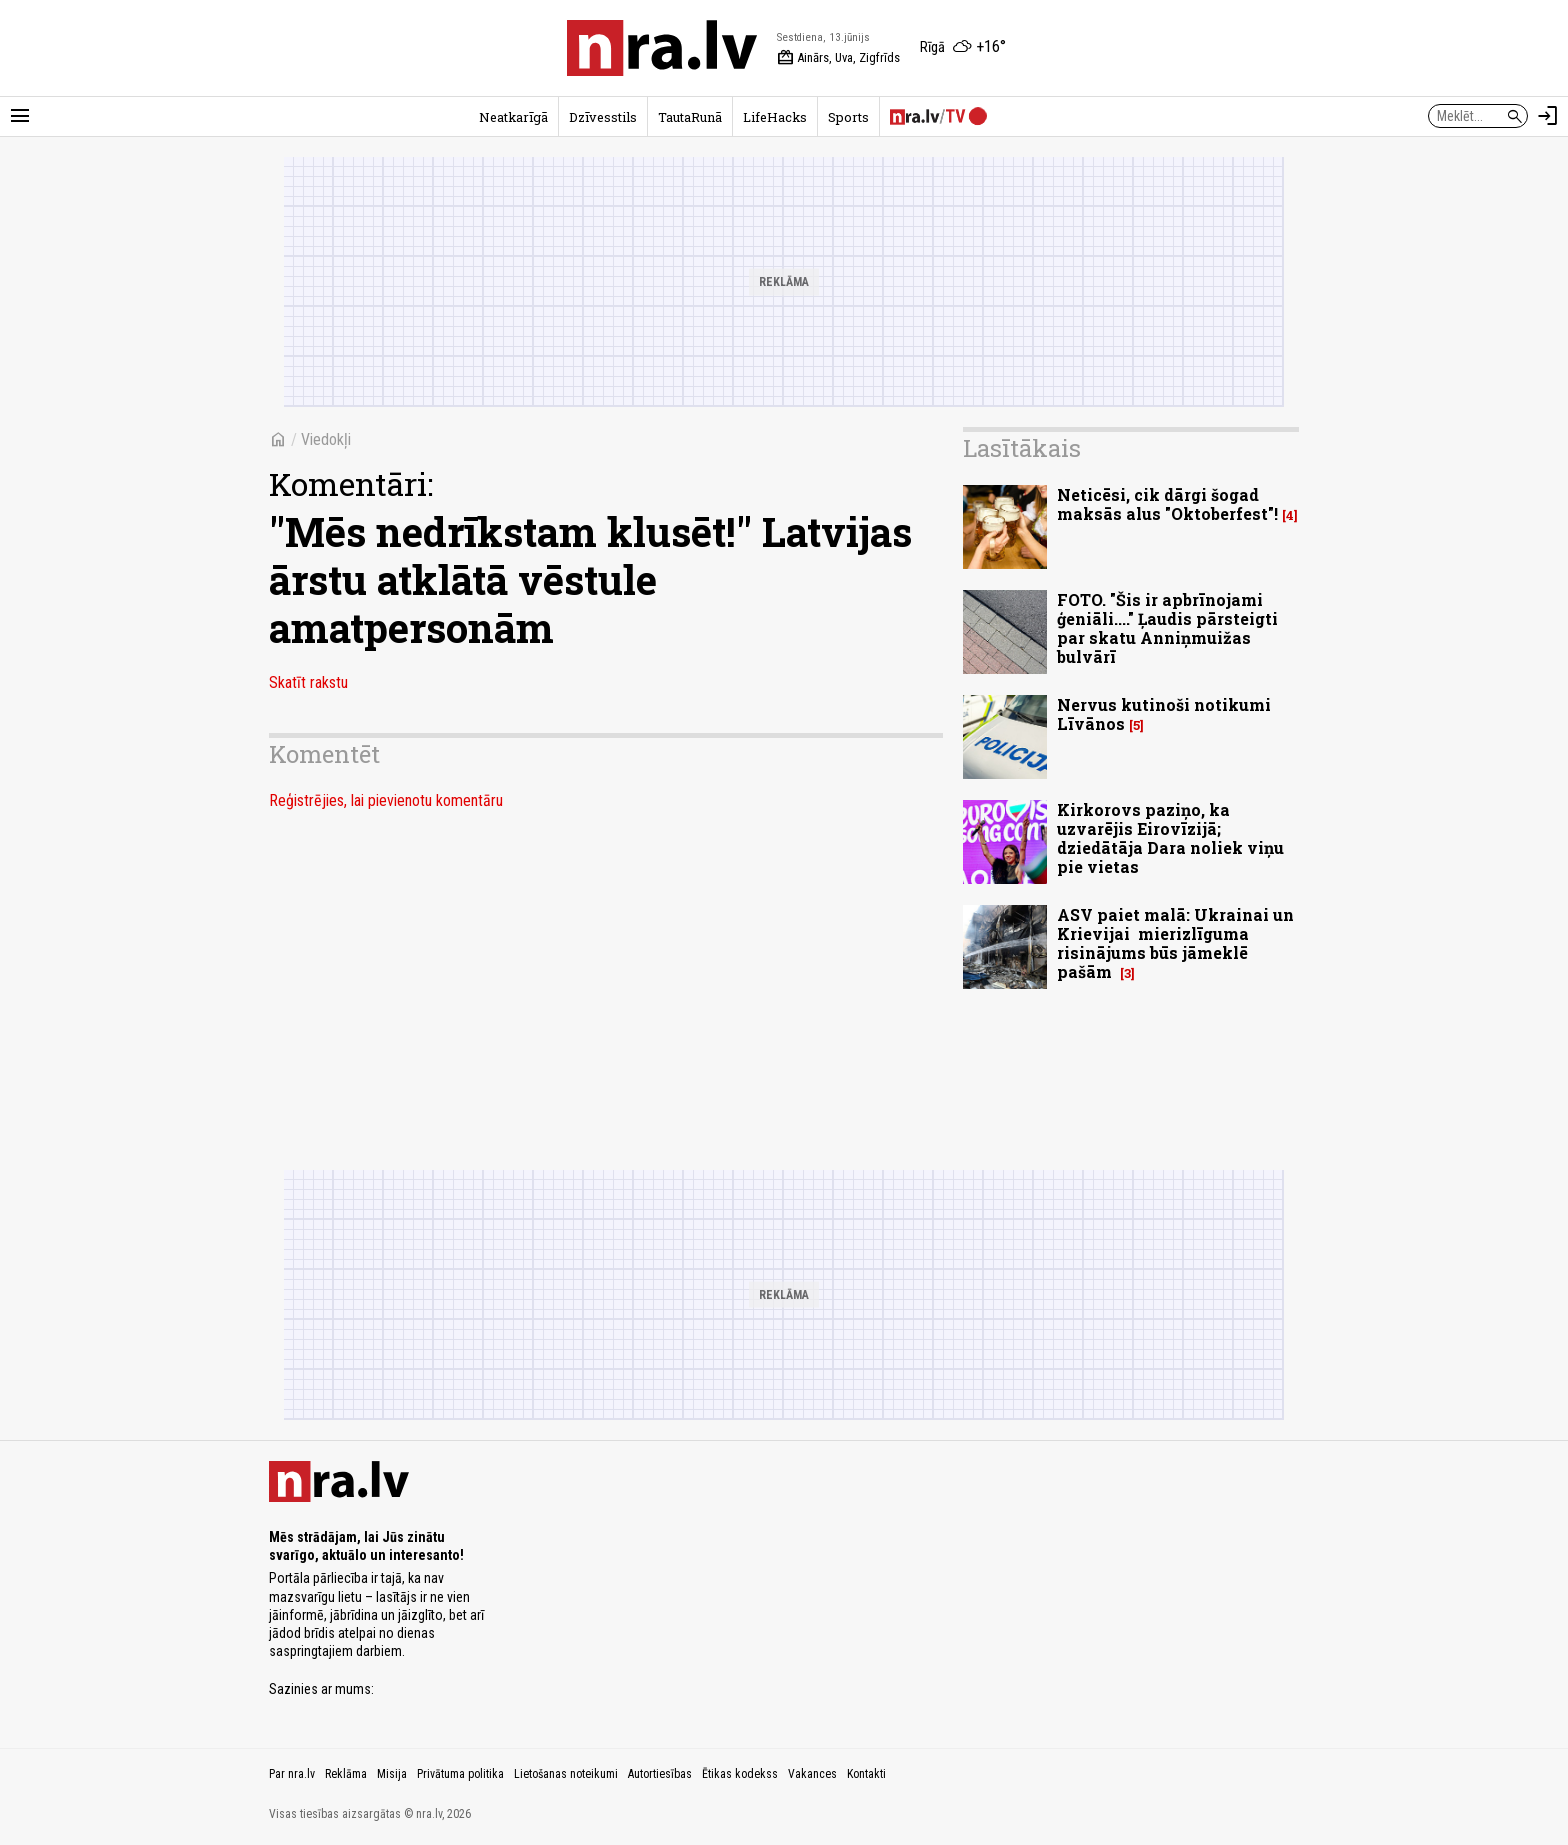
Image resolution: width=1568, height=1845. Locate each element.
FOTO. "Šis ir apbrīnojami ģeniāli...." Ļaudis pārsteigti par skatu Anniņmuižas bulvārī (1167, 628)
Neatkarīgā (513, 117)
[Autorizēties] (1548, 116)
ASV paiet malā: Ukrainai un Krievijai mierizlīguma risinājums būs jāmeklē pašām (1175, 943)
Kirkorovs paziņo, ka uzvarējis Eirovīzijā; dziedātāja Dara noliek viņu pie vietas (1170, 838)
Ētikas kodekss (740, 1774)
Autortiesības (660, 1774)
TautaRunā (690, 117)
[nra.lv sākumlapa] (662, 48)
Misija (392, 1774)
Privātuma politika (460, 1774)
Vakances (812, 1774)
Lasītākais (1022, 448)
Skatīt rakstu (308, 682)
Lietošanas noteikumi (566, 1774)
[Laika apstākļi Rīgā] (963, 48)
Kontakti (866, 1774)
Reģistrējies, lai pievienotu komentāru (386, 800)
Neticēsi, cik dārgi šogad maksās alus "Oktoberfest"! (1167, 504)
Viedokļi (326, 439)
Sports (848, 117)
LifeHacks (775, 117)
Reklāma (346, 1774)
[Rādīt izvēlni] (20, 116)
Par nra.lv (292, 1774)
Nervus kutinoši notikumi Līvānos (1164, 714)
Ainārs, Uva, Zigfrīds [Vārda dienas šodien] (838, 58)
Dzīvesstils (603, 117)
